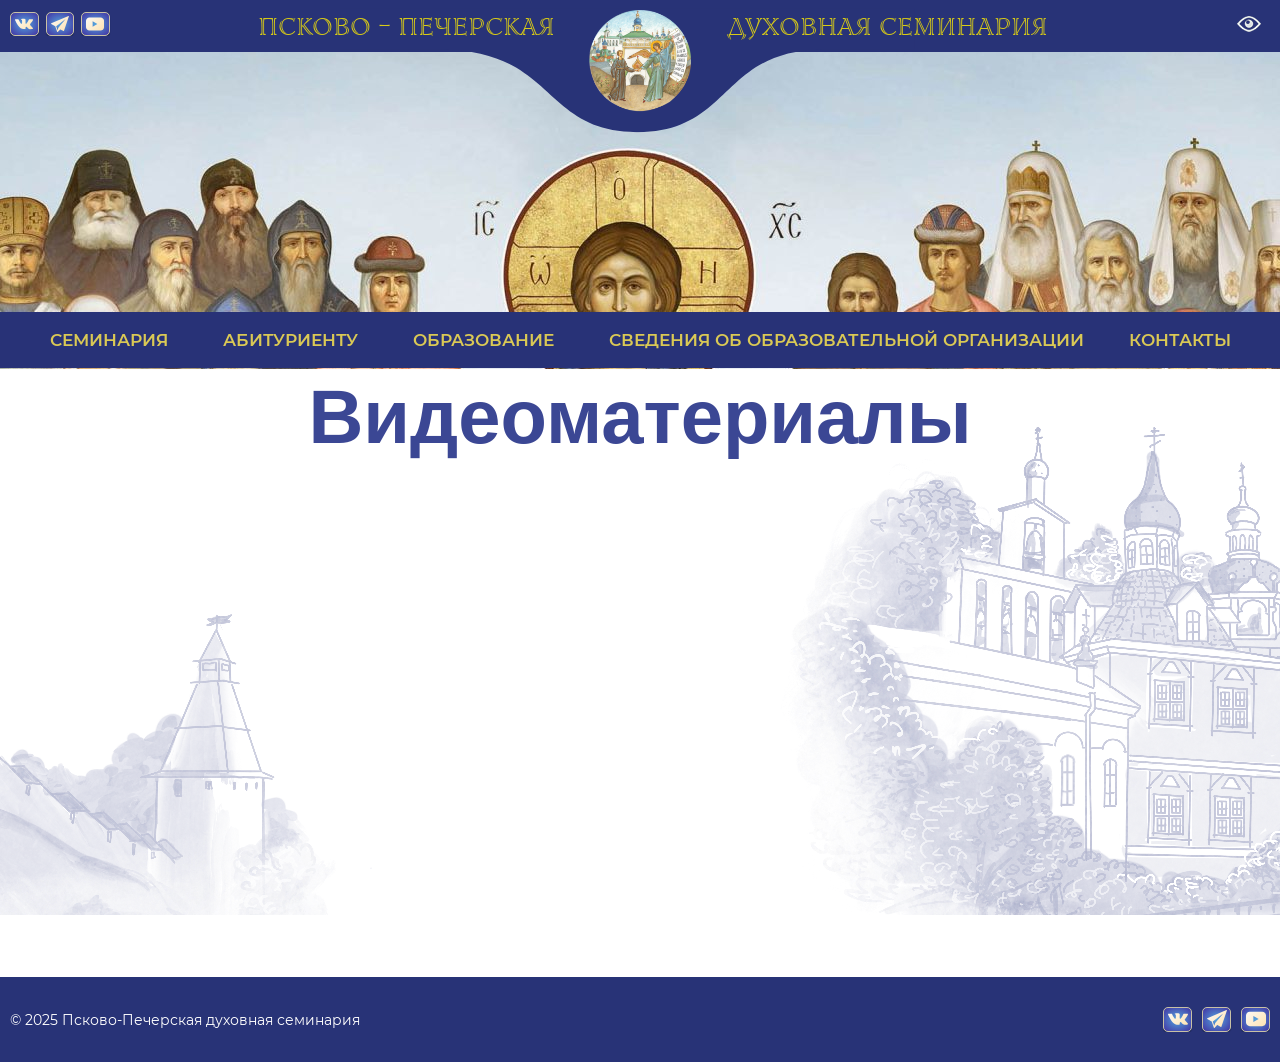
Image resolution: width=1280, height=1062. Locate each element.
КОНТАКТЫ (1180, 340)
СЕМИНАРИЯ (114, 340)
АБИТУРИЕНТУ (295, 340)
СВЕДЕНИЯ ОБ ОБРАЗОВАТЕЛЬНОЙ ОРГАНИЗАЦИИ (846, 340)
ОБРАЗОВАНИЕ (488, 340)
